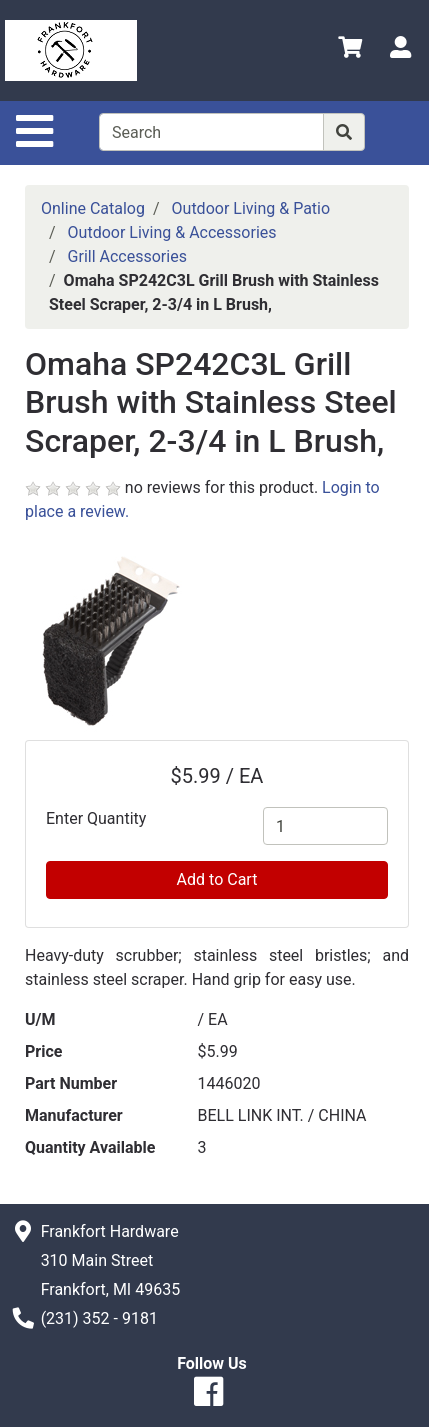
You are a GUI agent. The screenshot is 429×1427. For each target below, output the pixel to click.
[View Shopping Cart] (350, 50)
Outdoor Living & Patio (251, 208)
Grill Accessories (127, 256)
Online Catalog (93, 208)
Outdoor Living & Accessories (172, 232)
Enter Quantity (96, 818)
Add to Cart (217, 879)
